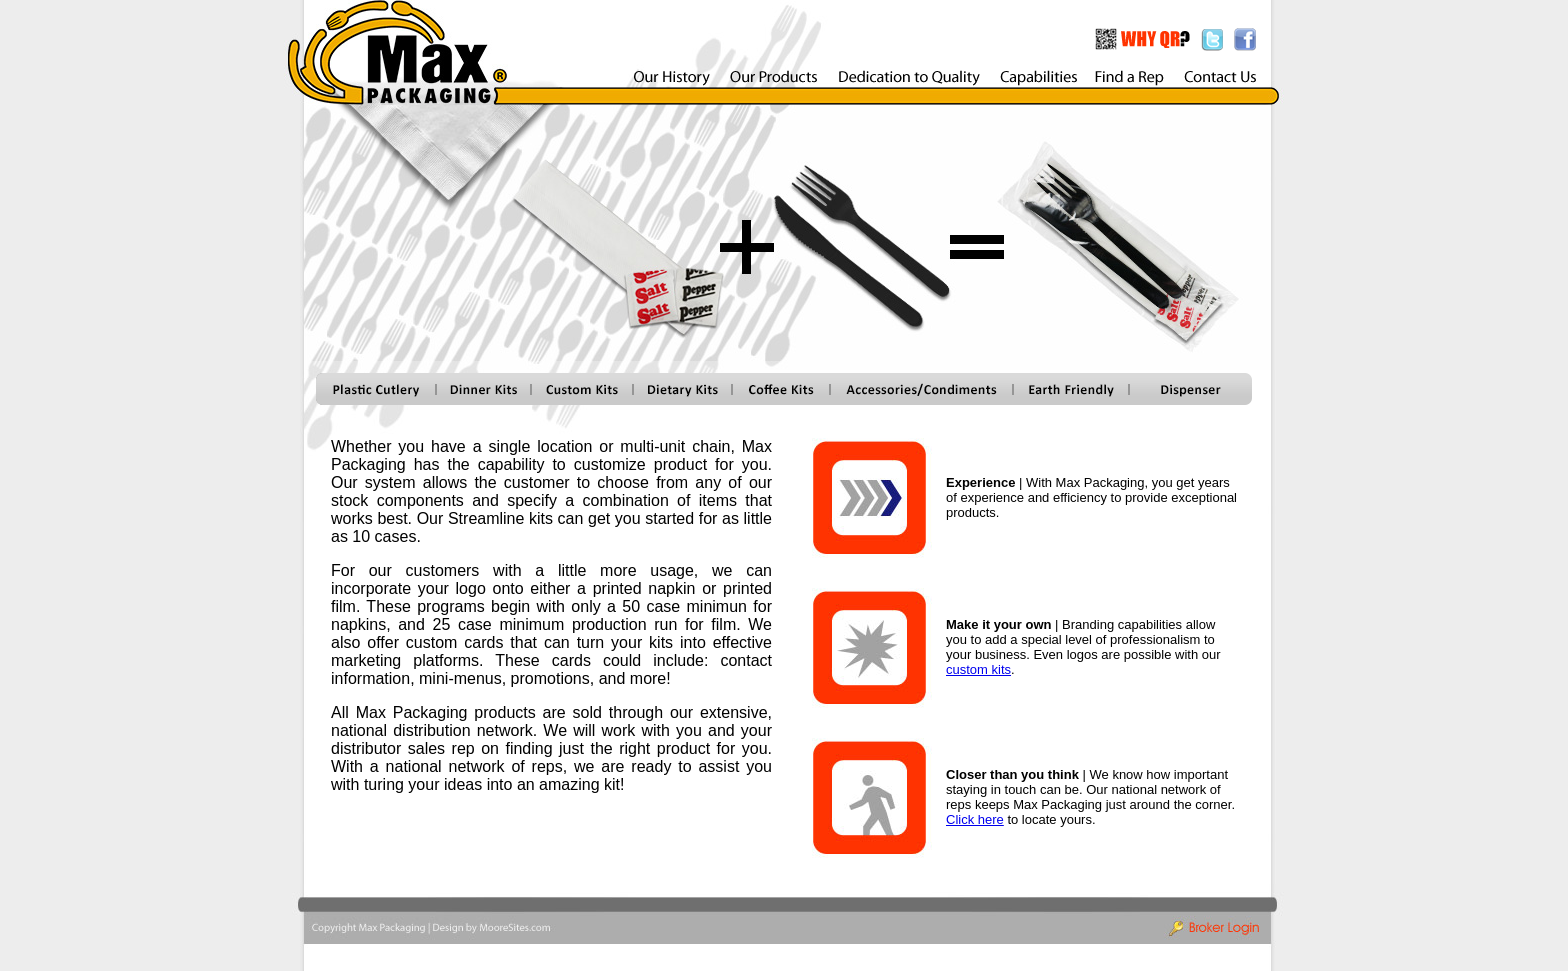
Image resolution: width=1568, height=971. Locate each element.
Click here (975, 819)
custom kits (978, 669)
